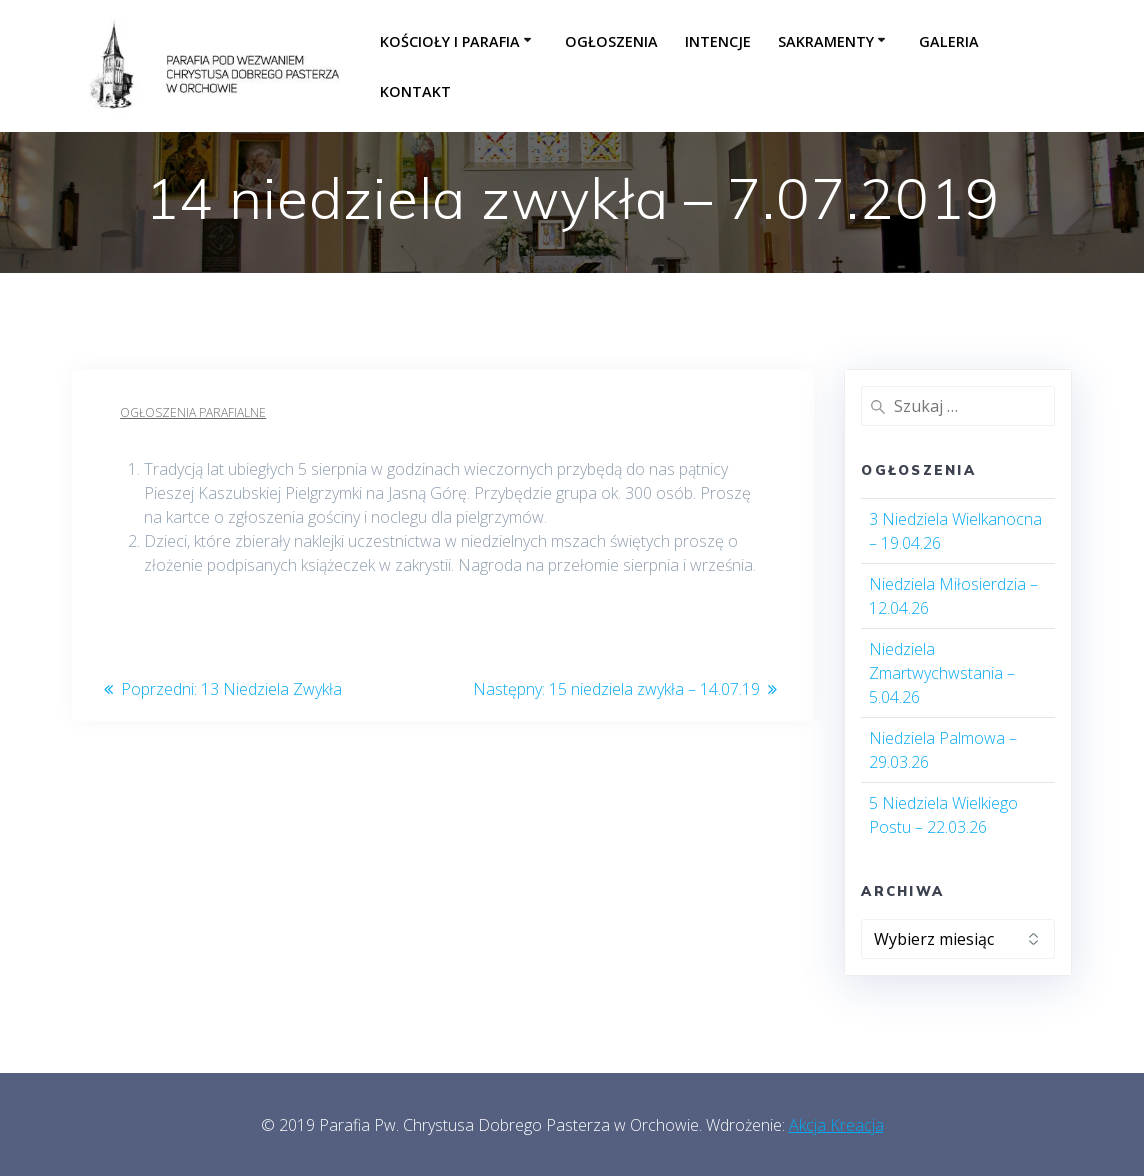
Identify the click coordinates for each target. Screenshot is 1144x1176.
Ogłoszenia (611, 41)
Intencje (718, 41)
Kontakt (415, 91)
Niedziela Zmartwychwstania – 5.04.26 (942, 673)
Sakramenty (826, 41)
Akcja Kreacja (836, 1125)
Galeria (949, 41)
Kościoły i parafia (450, 41)
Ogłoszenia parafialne (193, 412)
